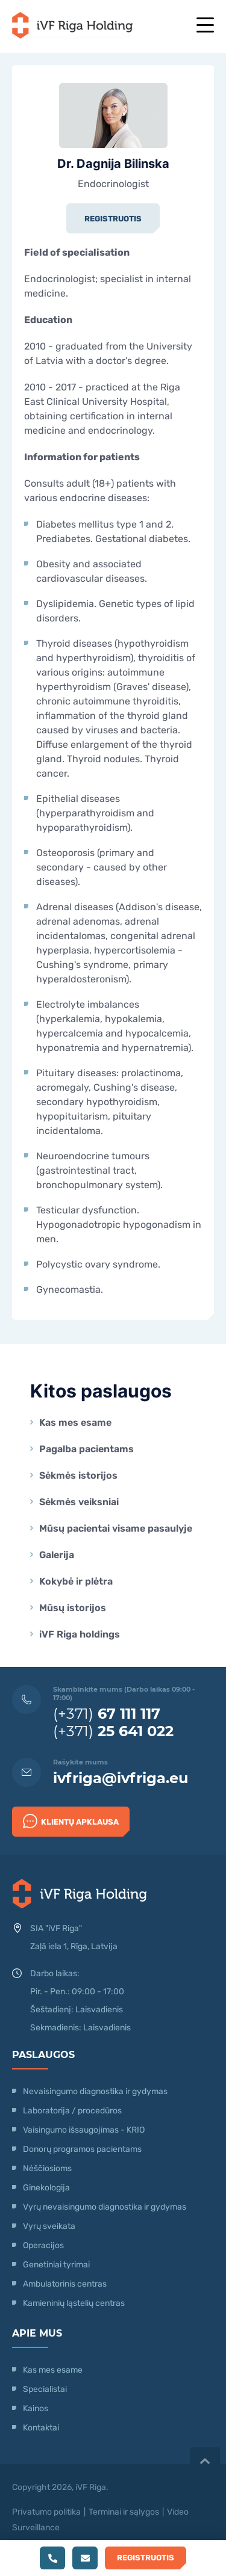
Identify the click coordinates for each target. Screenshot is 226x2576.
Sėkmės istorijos (78, 1475)
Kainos (35, 2408)
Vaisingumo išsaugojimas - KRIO (84, 2130)
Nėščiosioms (47, 2168)
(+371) (106, 1713)
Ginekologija (46, 2188)
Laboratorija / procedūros (72, 2111)
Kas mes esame (75, 1422)
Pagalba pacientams (86, 1449)
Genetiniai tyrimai (56, 2265)
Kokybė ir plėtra (76, 1581)
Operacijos (43, 2245)
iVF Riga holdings (79, 1634)
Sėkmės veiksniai (79, 1502)
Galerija (56, 1555)
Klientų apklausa (71, 1821)
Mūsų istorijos (72, 1607)
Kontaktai (41, 2428)
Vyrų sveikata (49, 2226)
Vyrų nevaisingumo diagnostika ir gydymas (104, 2207)
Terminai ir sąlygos (124, 2512)
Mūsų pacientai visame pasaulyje (115, 1528)
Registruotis (113, 218)
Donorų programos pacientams (82, 2149)
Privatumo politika (46, 2512)
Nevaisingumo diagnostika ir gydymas (95, 2091)
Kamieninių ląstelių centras (74, 2303)
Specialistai (45, 2389)
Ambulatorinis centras (65, 2284)
